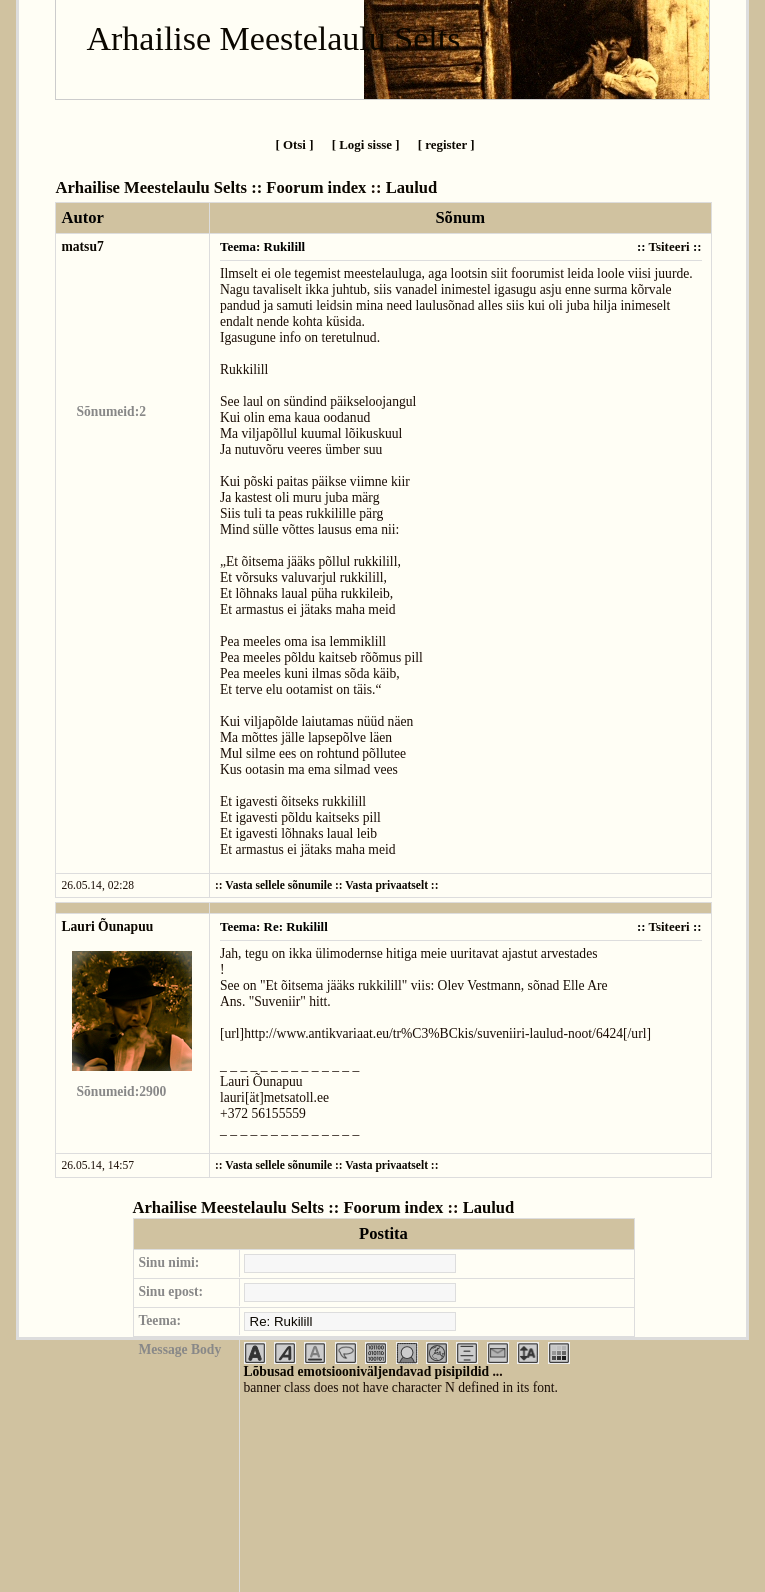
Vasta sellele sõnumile (278, 885)
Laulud (412, 187)
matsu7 (82, 246)
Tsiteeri (669, 246)
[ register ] (446, 144)
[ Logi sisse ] (366, 144)
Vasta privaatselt (386, 885)
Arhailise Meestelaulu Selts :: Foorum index (210, 187)
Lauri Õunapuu (107, 926)
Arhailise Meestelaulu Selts (273, 38)
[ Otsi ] (294, 144)
